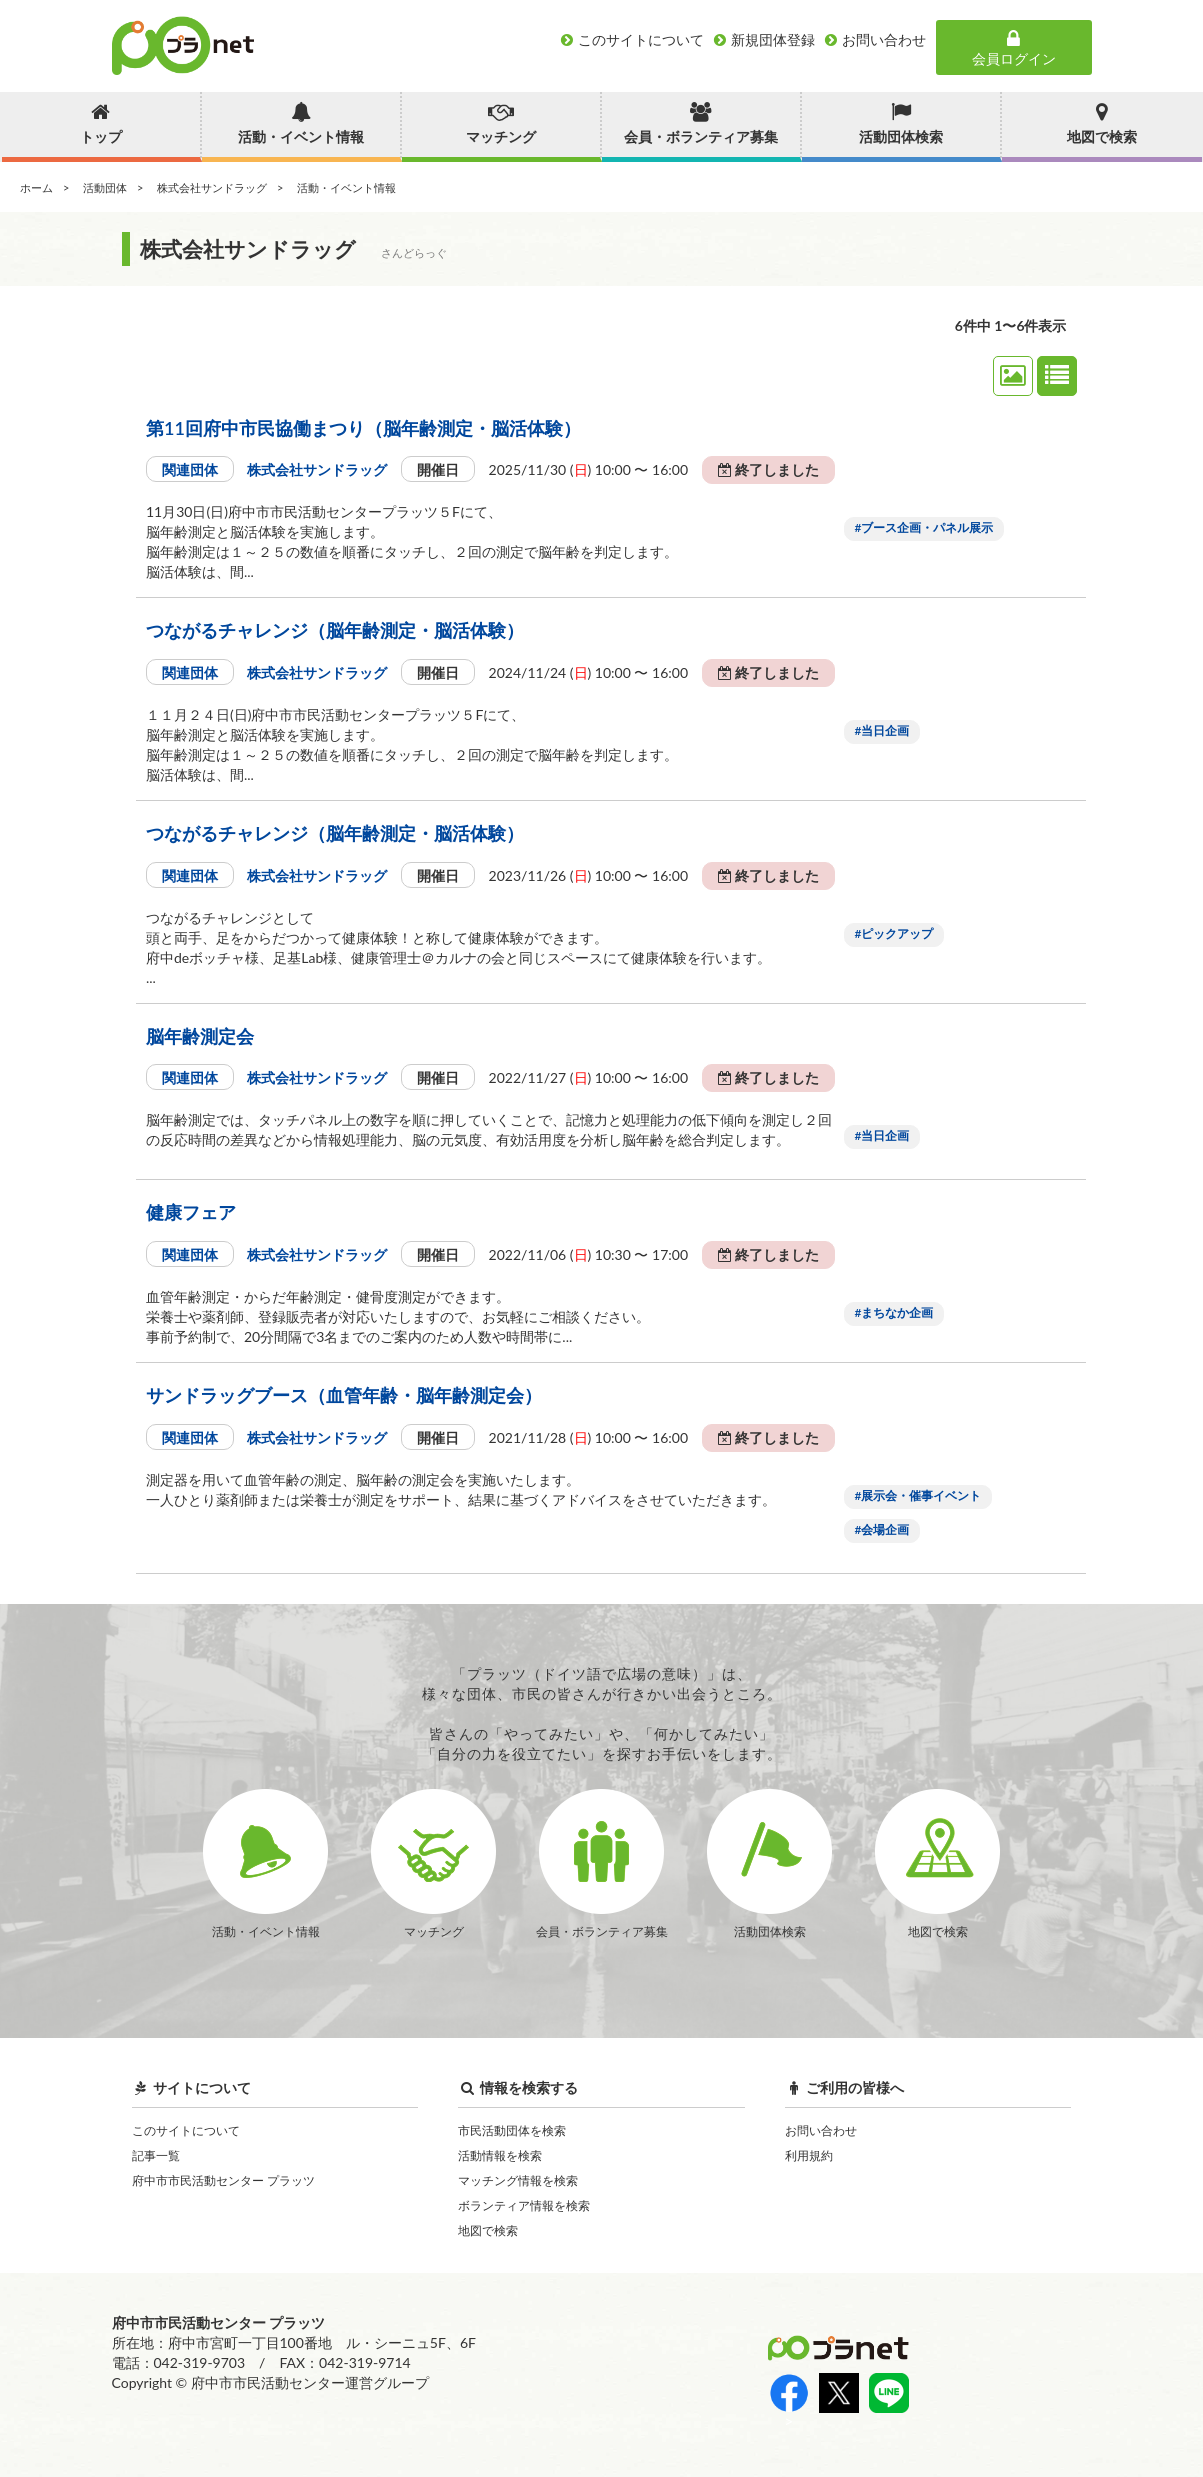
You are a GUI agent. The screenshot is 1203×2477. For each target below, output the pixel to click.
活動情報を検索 (500, 2155)
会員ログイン (1014, 48)
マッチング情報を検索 (518, 2180)
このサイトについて (186, 2130)
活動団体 (105, 187)
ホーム (36, 187)
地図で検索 (488, 2230)
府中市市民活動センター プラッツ (223, 2180)
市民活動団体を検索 (512, 2130)
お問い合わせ (821, 2130)
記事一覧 (156, 2155)
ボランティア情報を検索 (524, 2205)
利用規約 (809, 2155)
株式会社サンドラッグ (212, 187)
